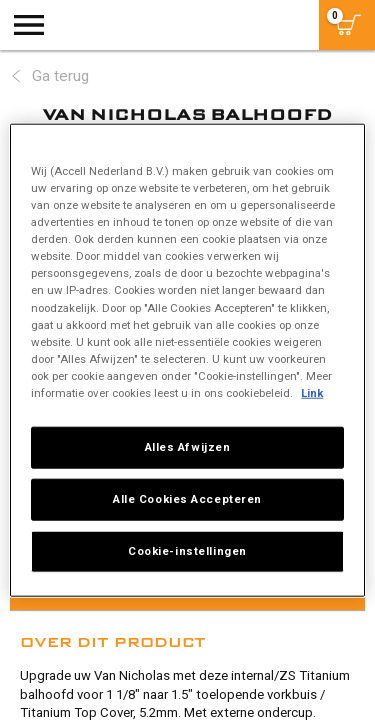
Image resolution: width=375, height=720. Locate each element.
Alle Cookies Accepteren (187, 498)
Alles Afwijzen (188, 447)
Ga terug (60, 76)
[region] (187, 360)
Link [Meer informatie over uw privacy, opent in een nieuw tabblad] (312, 392)
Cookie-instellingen (187, 550)
